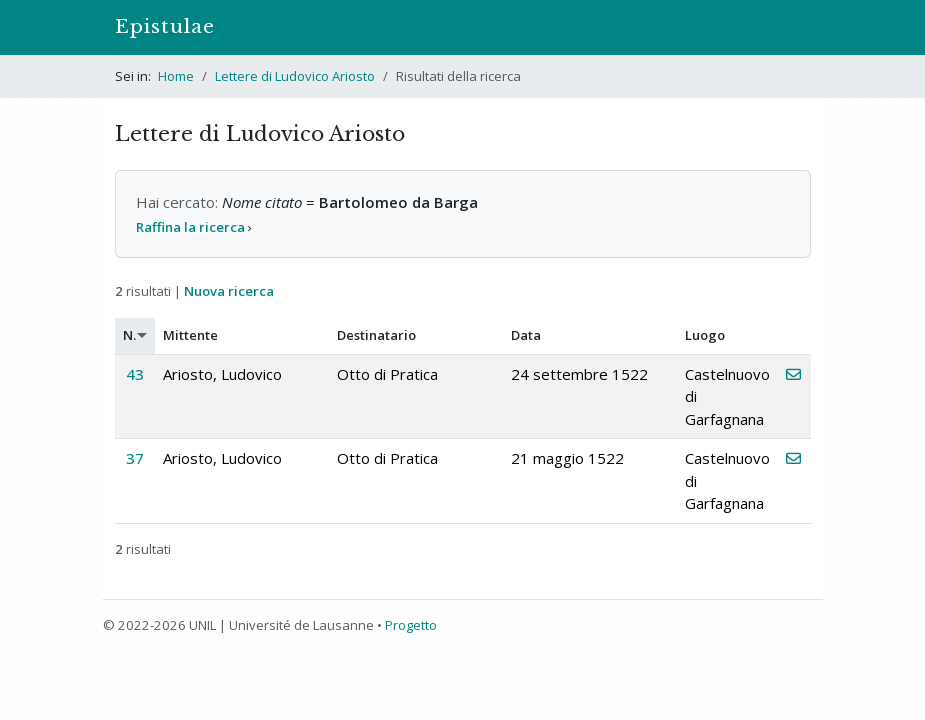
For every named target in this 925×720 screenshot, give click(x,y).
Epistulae (165, 26)
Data (526, 335)
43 (135, 374)
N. (129, 335)
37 (135, 458)
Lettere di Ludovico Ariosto (295, 76)
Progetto (411, 625)
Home (176, 76)
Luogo (705, 335)
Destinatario (376, 335)
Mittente (190, 335)
